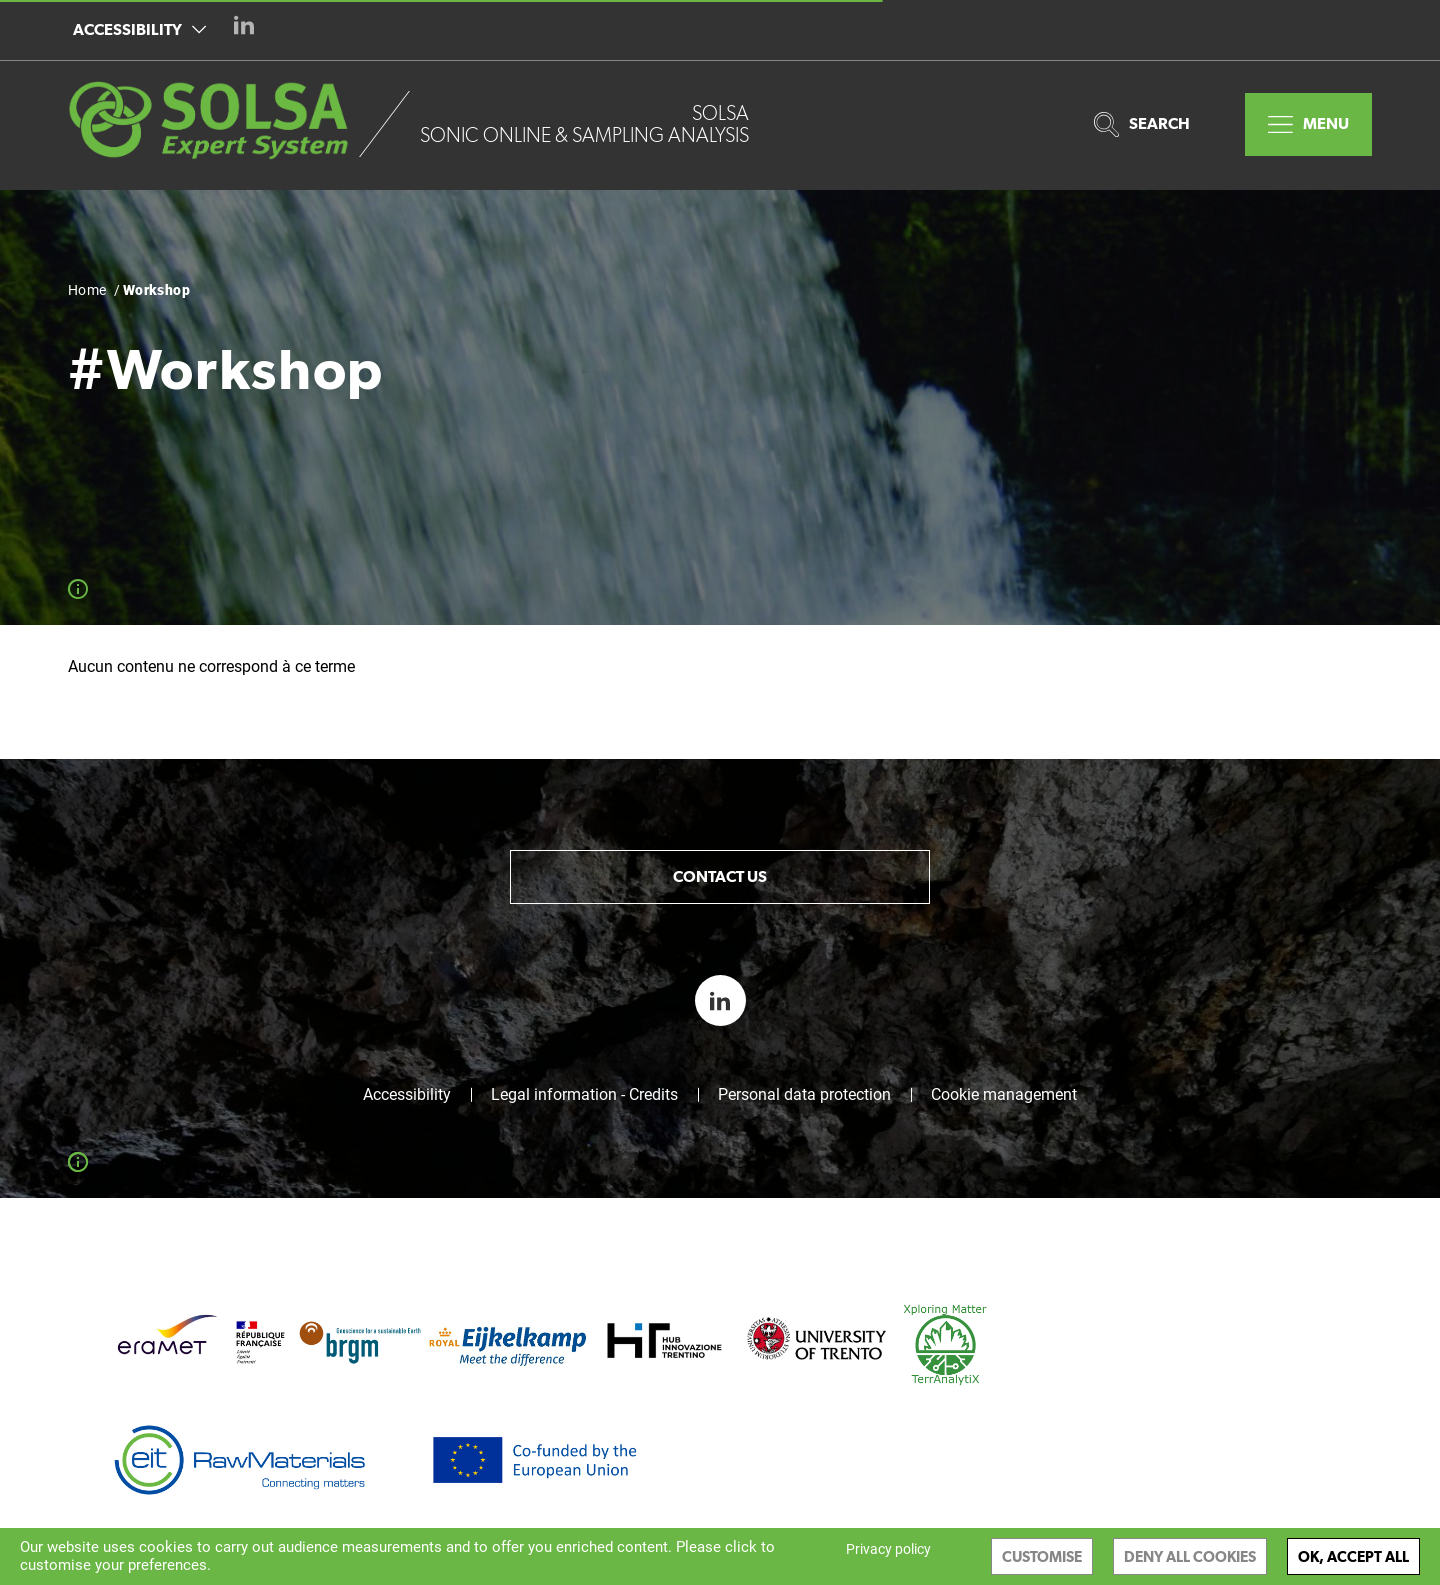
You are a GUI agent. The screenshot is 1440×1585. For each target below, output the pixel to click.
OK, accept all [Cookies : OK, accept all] (1353, 1556)
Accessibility (139, 29)
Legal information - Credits (584, 1095)
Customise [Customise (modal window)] (1042, 1556)
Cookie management (1004, 1095)
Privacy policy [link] (888, 1549)
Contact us (720, 876)
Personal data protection (804, 1095)
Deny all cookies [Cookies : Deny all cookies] (1190, 1556)
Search (1142, 124)
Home (87, 290)
